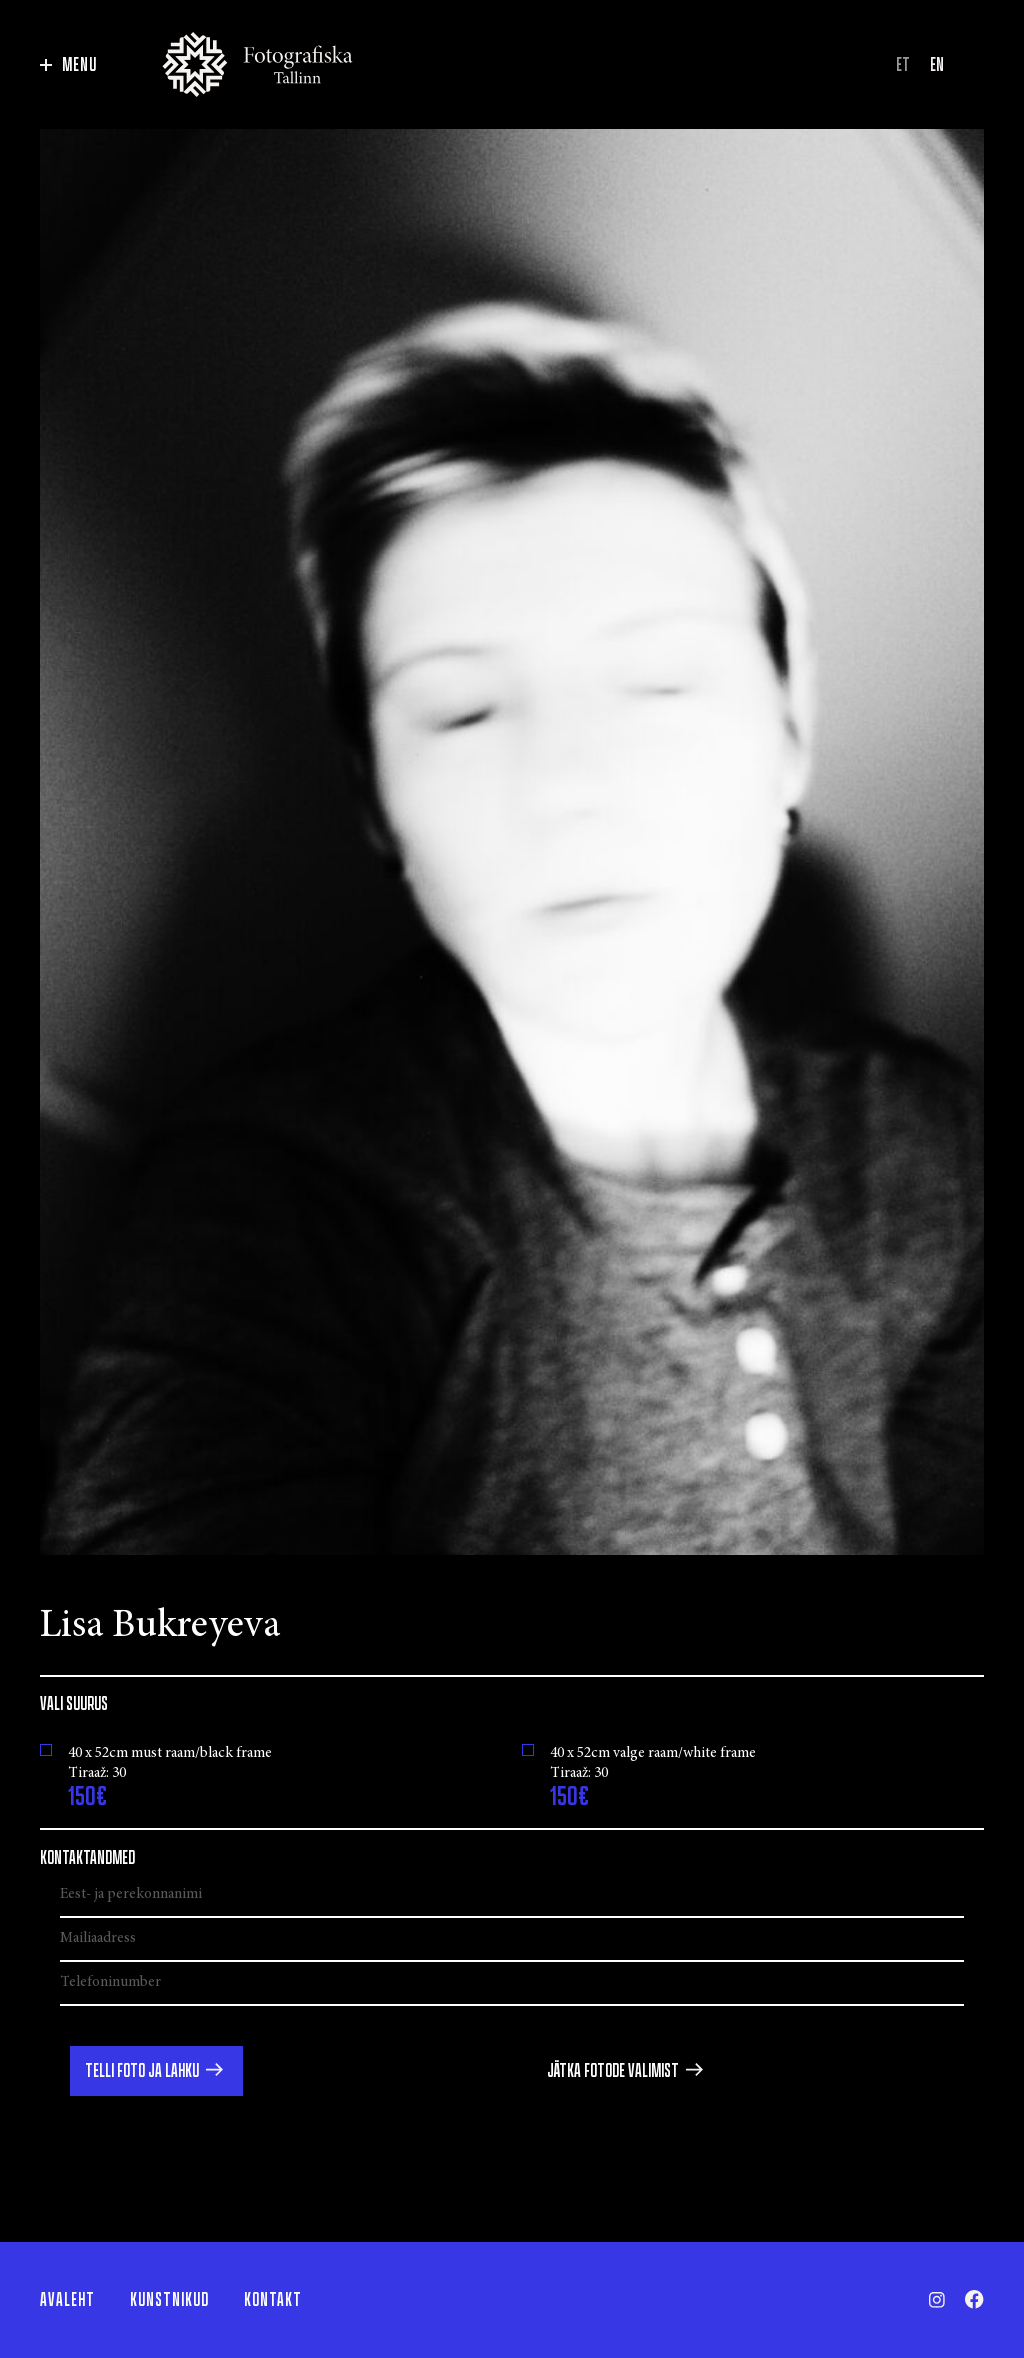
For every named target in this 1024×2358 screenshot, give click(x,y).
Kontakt (273, 2300)
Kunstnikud (169, 2300)
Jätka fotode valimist (613, 2071)
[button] (156, 2071)
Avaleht (67, 2300)
